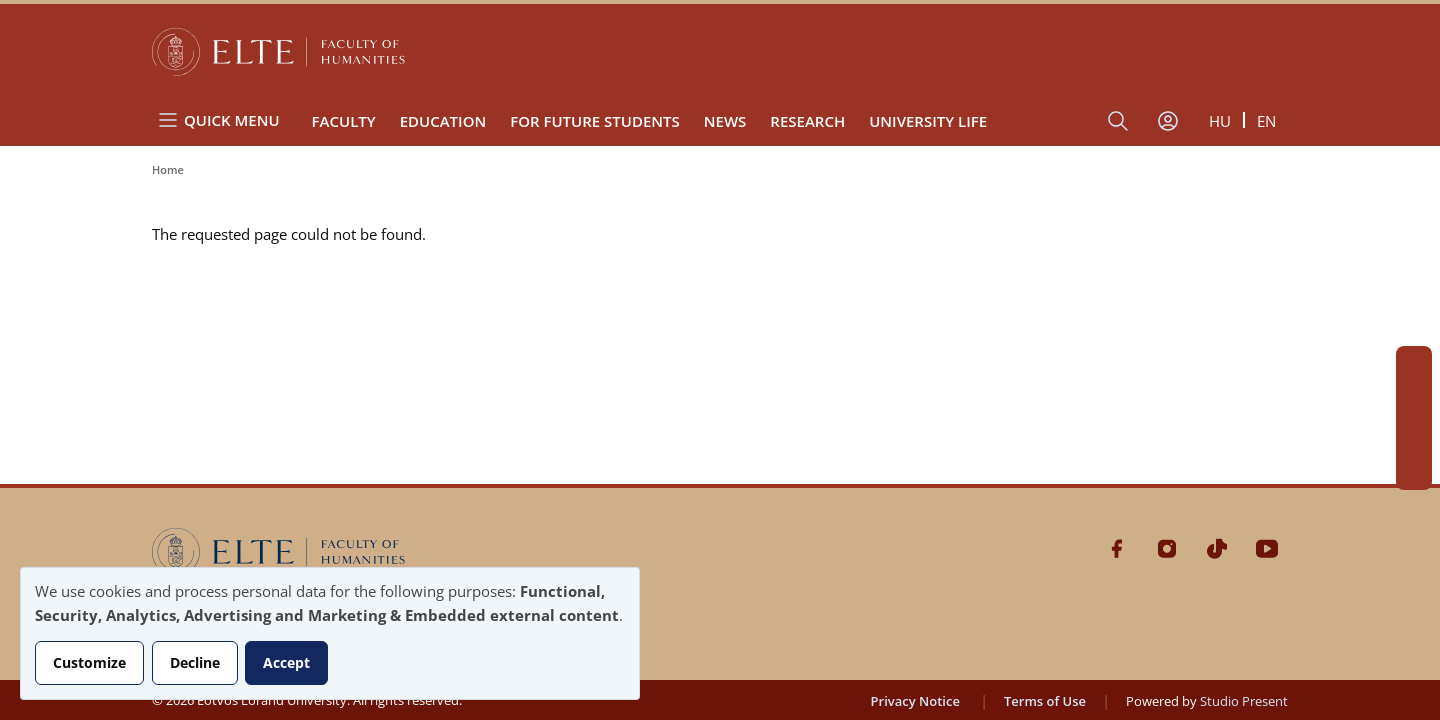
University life (928, 121)
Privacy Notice (915, 701)
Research (807, 121)
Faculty (344, 121)
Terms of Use (1045, 701)
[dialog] (330, 633)
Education (443, 121)
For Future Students (595, 121)
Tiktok (1414, 436)
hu (1220, 121)
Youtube (1414, 472)
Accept (286, 662)
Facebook (1414, 364)
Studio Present (1244, 701)
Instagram (1414, 400)
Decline (195, 662)
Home (168, 169)
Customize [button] (89, 662)
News (725, 121)
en (1266, 121)
